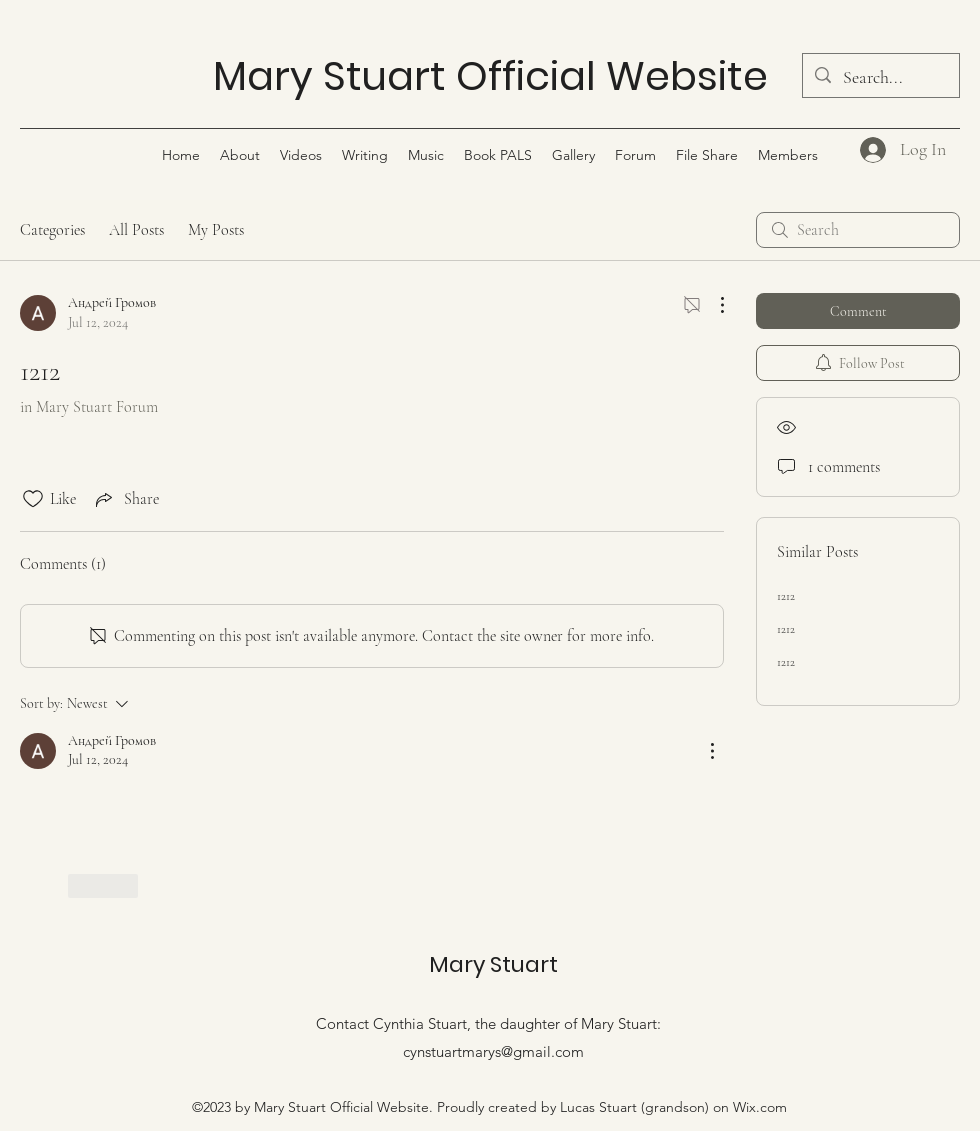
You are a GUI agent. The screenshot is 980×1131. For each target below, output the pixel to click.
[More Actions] (712, 305)
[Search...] (880, 78)
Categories (52, 230)
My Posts (216, 230)
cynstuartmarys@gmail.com (493, 1051)
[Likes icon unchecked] (33, 499)
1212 (786, 596)
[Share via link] (125, 499)
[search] (858, 230)
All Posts (136, 230)
